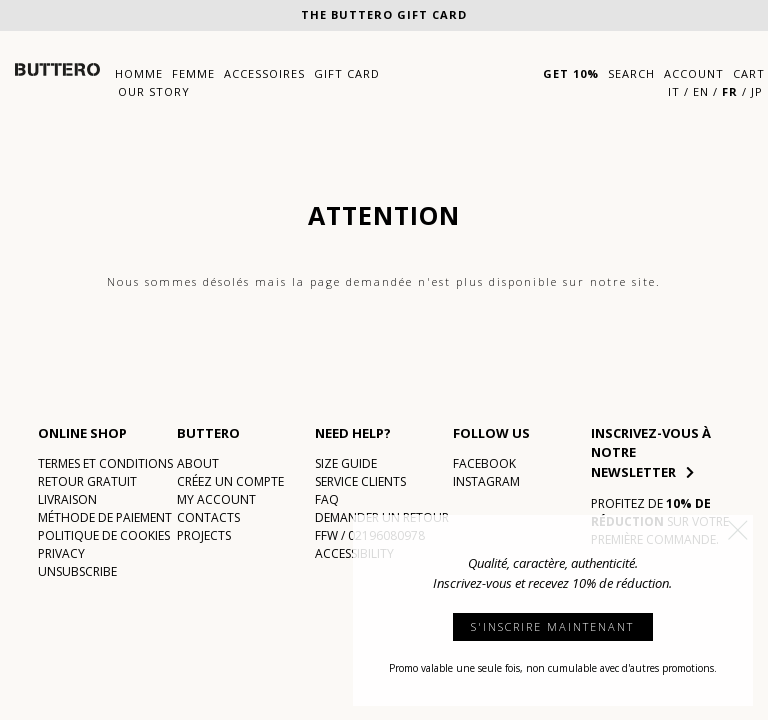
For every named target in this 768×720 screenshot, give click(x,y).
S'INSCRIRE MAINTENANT (552, 626)
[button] (738, 530)
